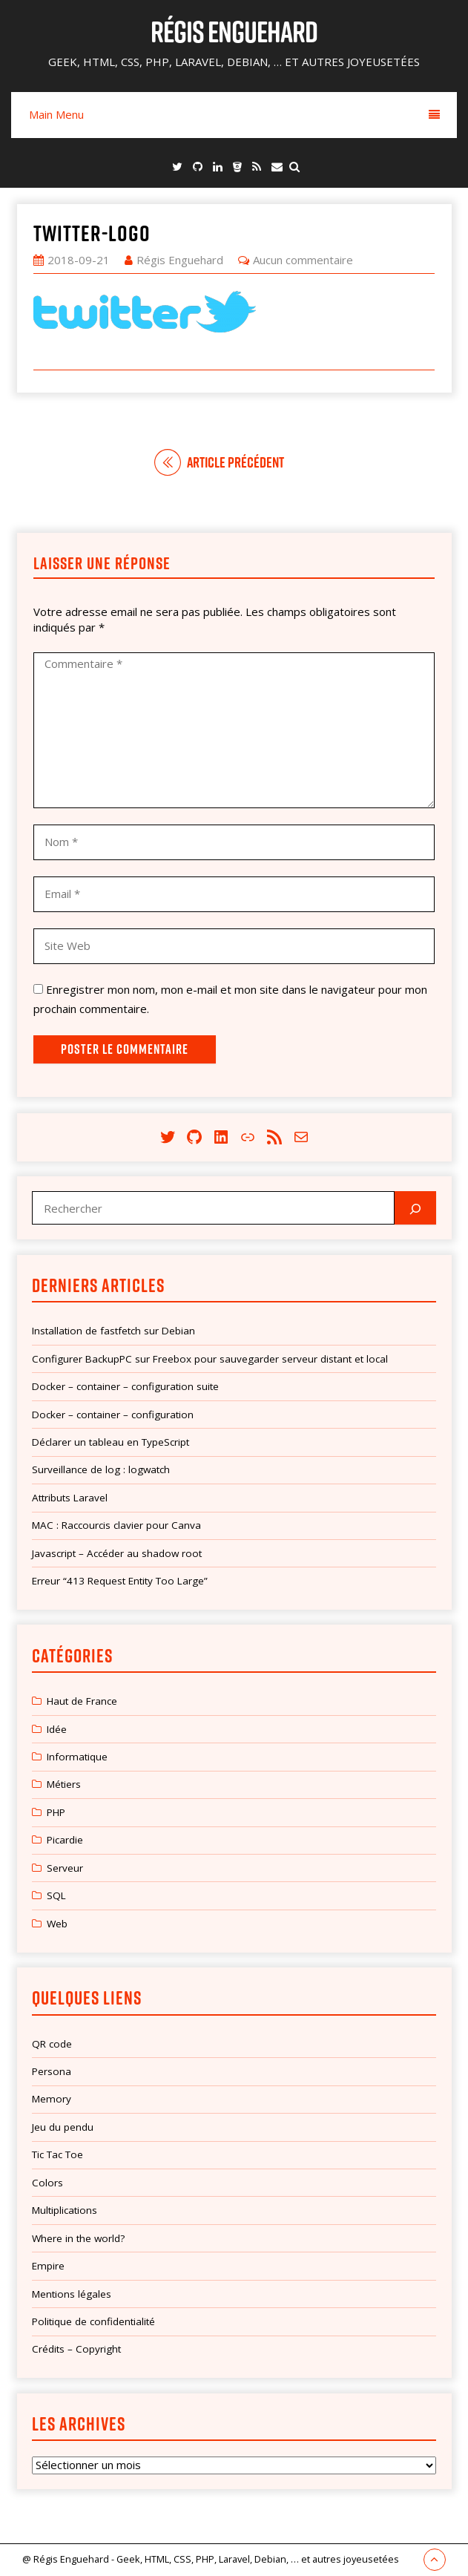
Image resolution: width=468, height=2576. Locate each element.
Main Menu (234, 114)
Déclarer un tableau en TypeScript (110, 1442)
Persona (51, 2071)
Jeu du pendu (62, 2127)
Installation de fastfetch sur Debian (113, 1330)
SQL (56, 1895)
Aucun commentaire (303, 259)
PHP (56, 1812)
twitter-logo (92, 233)
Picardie (65, 1839)
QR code (52, 2044)
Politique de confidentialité (93, 2321)
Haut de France (82, 1701)
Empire (48, 2265)
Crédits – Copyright (76, 2349)
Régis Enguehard (234, 31)
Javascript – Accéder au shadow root (117, 1553)
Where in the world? (78, 2238)
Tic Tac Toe (57, 2154)
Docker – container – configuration (113, 1414)
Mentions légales (71, 2294)
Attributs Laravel (70, 1497)
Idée (57, 1729)
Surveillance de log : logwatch (101, 1469)
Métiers (64, 1784)
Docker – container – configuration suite (125, 1386)
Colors (47, 2182)
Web (57, 1923)
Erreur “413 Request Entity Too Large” (120, 1580)
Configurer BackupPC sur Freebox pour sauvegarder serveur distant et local (210, 1359)
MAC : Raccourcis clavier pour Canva (116, 1525)
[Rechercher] (415, 1208)
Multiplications (64, 2210)
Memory (51, 2098)
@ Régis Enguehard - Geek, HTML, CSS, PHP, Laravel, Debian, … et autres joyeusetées (210, 2559)
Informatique (77, 1756)
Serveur (65, 1868)
